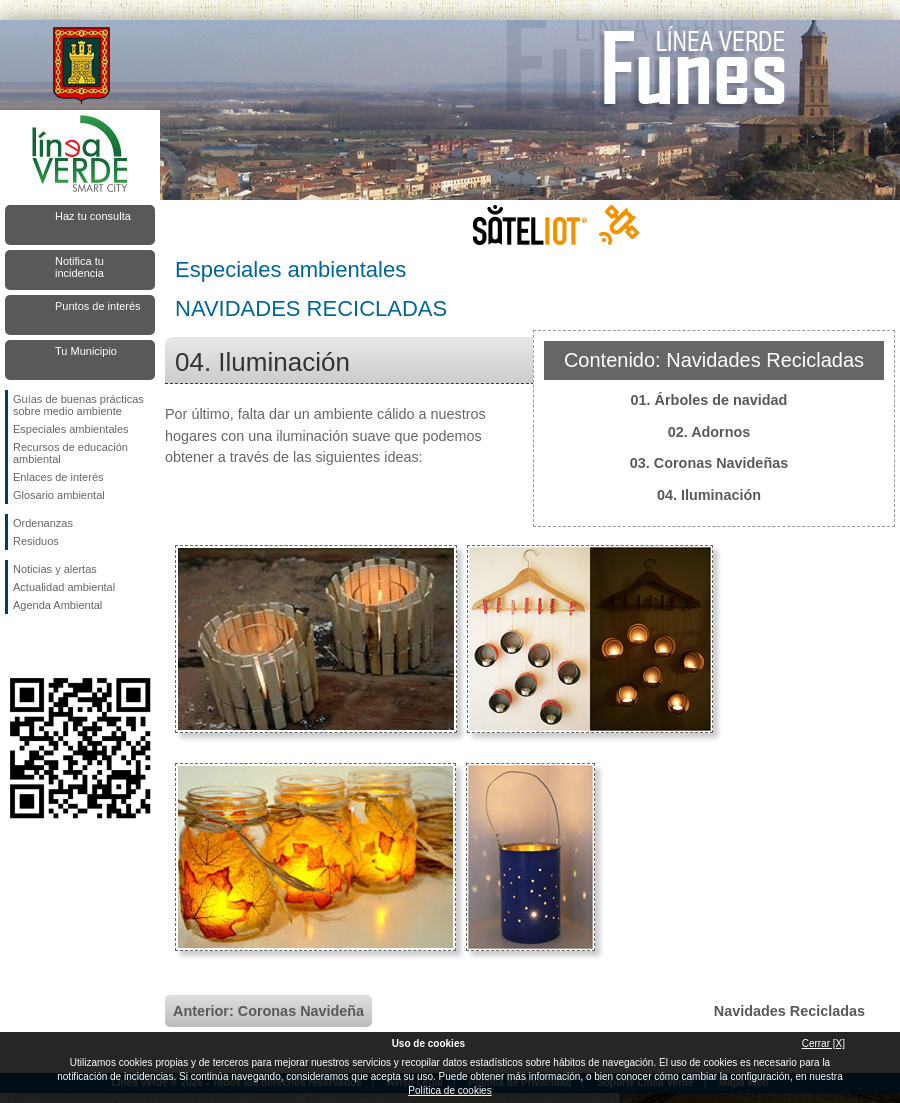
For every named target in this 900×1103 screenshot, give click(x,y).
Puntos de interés (98, 306)
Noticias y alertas (55, 569)
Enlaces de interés (58, 477)
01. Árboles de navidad (709, 400)
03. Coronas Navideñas (709, 463)
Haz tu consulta (93, 216)
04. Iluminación (709, 495)
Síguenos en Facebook (17, 646)
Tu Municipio (86, 351)
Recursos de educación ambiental (70, 453)
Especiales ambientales (71, 429)
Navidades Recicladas (789, 1011)
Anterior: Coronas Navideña (268, 1011)
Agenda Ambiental (57, 605)
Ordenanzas (43, 523)
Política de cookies (449, 1090)
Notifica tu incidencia (79, 267)
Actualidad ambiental (64, 587)
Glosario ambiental (59, 495)
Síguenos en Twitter (50, 646)
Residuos (36, 541)
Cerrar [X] (823, 1043)
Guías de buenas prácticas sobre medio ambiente (78, 405)
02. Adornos (709, 432)
